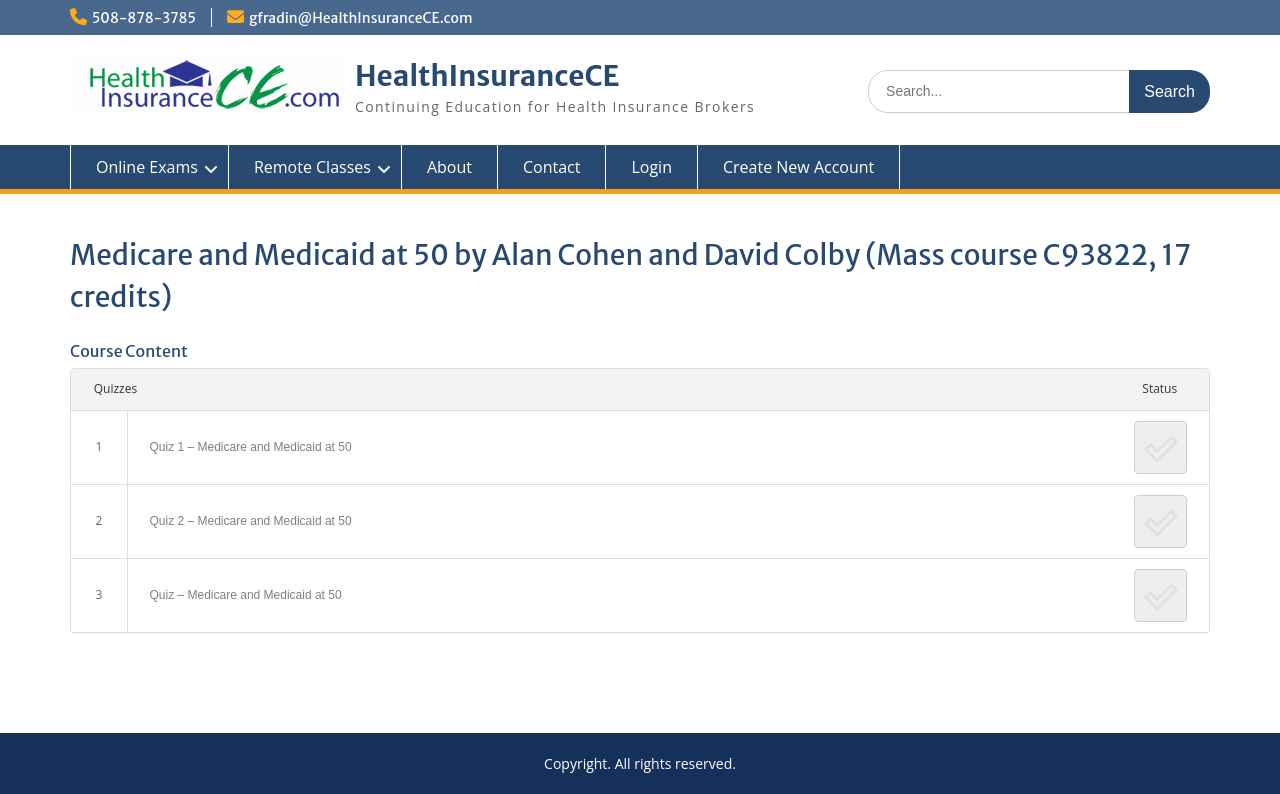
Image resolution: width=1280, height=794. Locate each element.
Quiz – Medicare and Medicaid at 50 (246, 595)
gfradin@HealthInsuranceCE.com (361, 18)
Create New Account (798, 167)
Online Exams (147, 167)
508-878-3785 (144, 18)
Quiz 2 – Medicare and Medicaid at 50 (251, 521)
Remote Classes (312, 167)
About (449, 167)
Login (651, 167)
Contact (551, 167)
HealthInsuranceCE (487, 76)
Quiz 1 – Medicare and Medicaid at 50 (251, 447)
